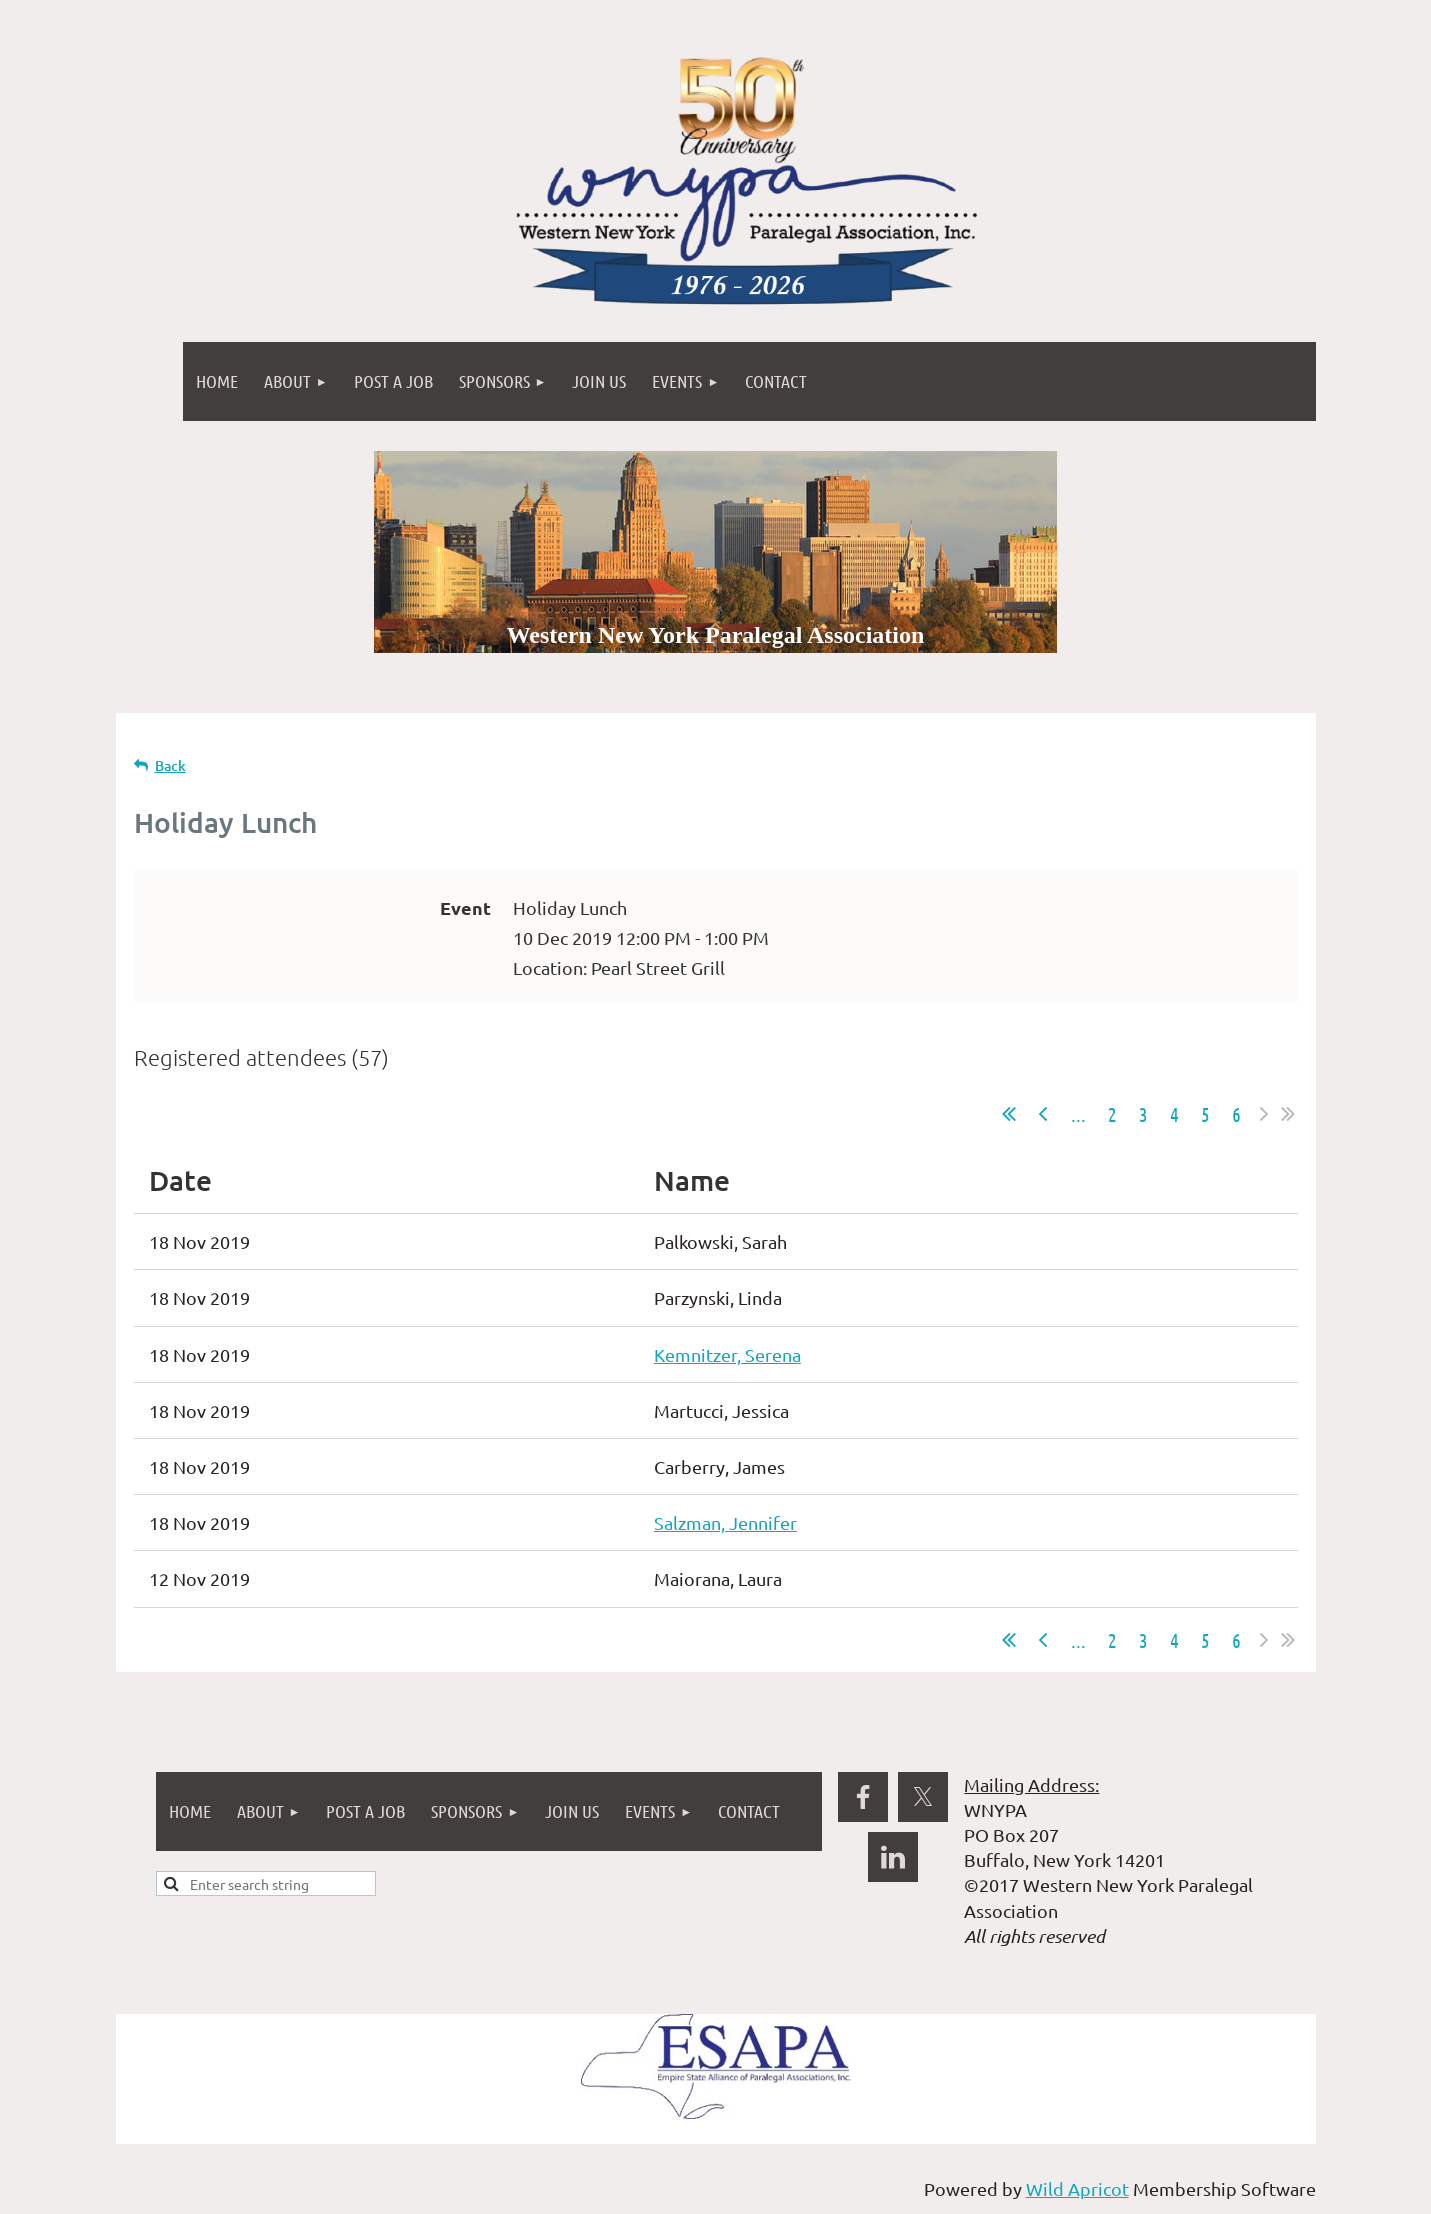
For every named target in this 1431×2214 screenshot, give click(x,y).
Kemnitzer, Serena (727, 1354)
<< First (1009, 1114)
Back (170, 765)
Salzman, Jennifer (725, 1522)
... (1078, 1114)
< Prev (1043, 1114)
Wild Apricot (1077, 2188)
